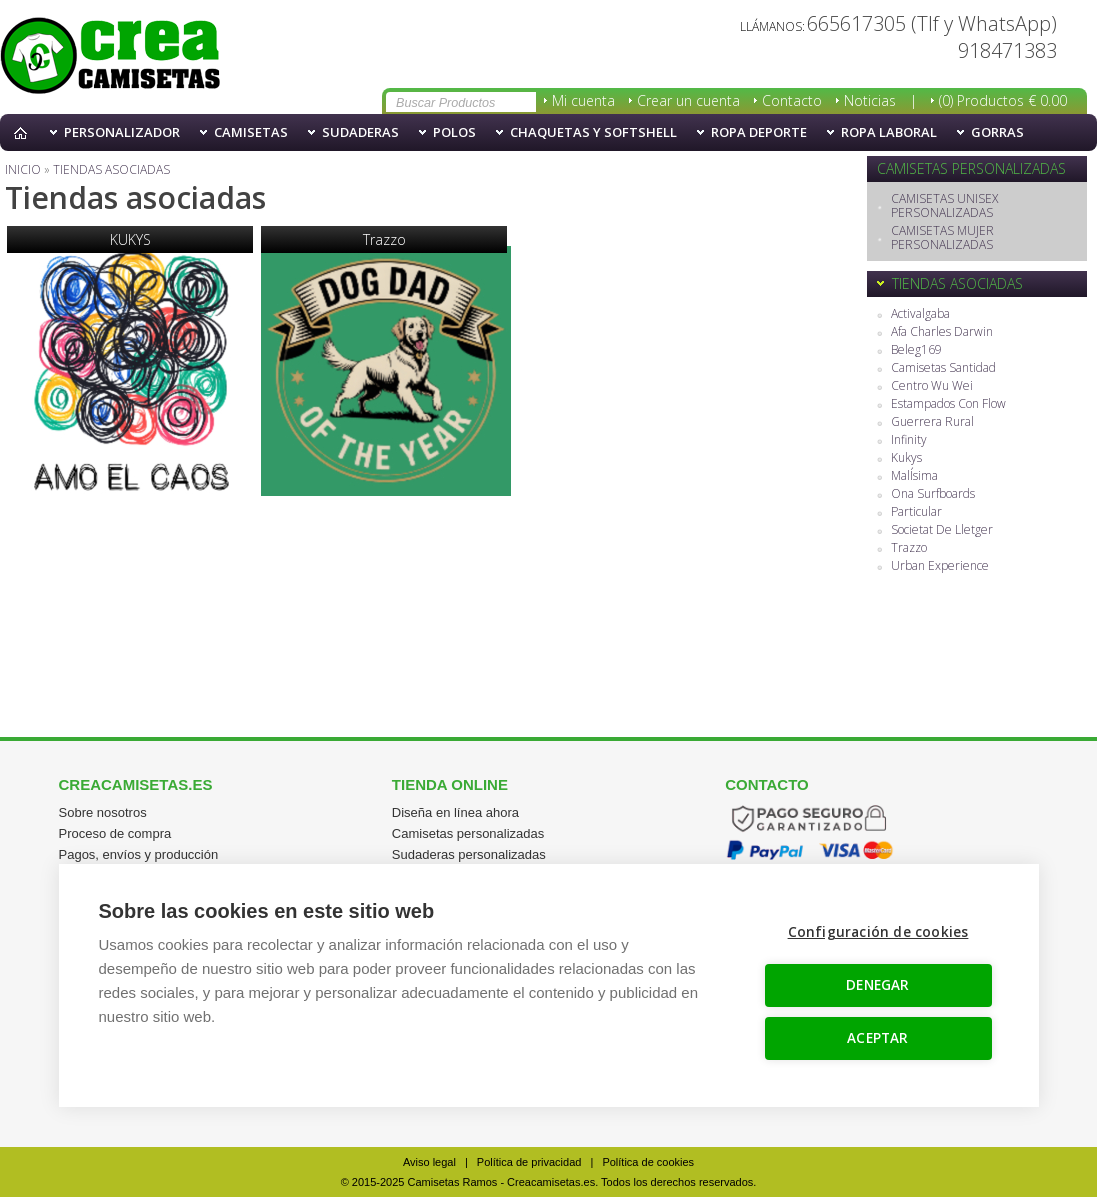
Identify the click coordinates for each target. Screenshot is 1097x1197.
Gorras (997, 132)
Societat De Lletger (942, 530)
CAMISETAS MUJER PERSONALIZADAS (942, 238)
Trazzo (909, 548)
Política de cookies (648, 1162)
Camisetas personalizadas (468, 833)
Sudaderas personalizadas (469, 854)
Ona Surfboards (933, 494)
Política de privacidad (529, 1162)
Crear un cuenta (688, 100)
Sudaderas (360, 132)
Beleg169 (916, 350)
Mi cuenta (583, 100)
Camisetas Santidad (943, 368)
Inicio (25, 132)
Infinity (909, 440)
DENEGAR (877, 985)
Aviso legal (429, 1162)
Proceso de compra (115, 833)
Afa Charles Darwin (942, 332)
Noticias (870, 100)
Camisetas (251, 132)
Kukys (906, 458)
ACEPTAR (877, 1038)
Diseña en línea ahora (455, 812)
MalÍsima (914, 476)
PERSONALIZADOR (122, 132)
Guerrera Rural (932, 422)
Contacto (792, 100)
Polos (454, 132)
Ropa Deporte (759, 132)
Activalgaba (920, 314)
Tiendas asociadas (110, 57)
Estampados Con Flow (948, 404)
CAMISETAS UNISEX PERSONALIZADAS (944, 206)
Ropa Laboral (889, 132)
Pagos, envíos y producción (139, 854)
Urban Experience (940, 566)
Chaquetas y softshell (593, 132)
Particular (916, 512)
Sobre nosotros (103, 812)
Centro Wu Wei (932, 386)
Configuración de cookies (878, 932)
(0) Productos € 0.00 (1003, 100)
